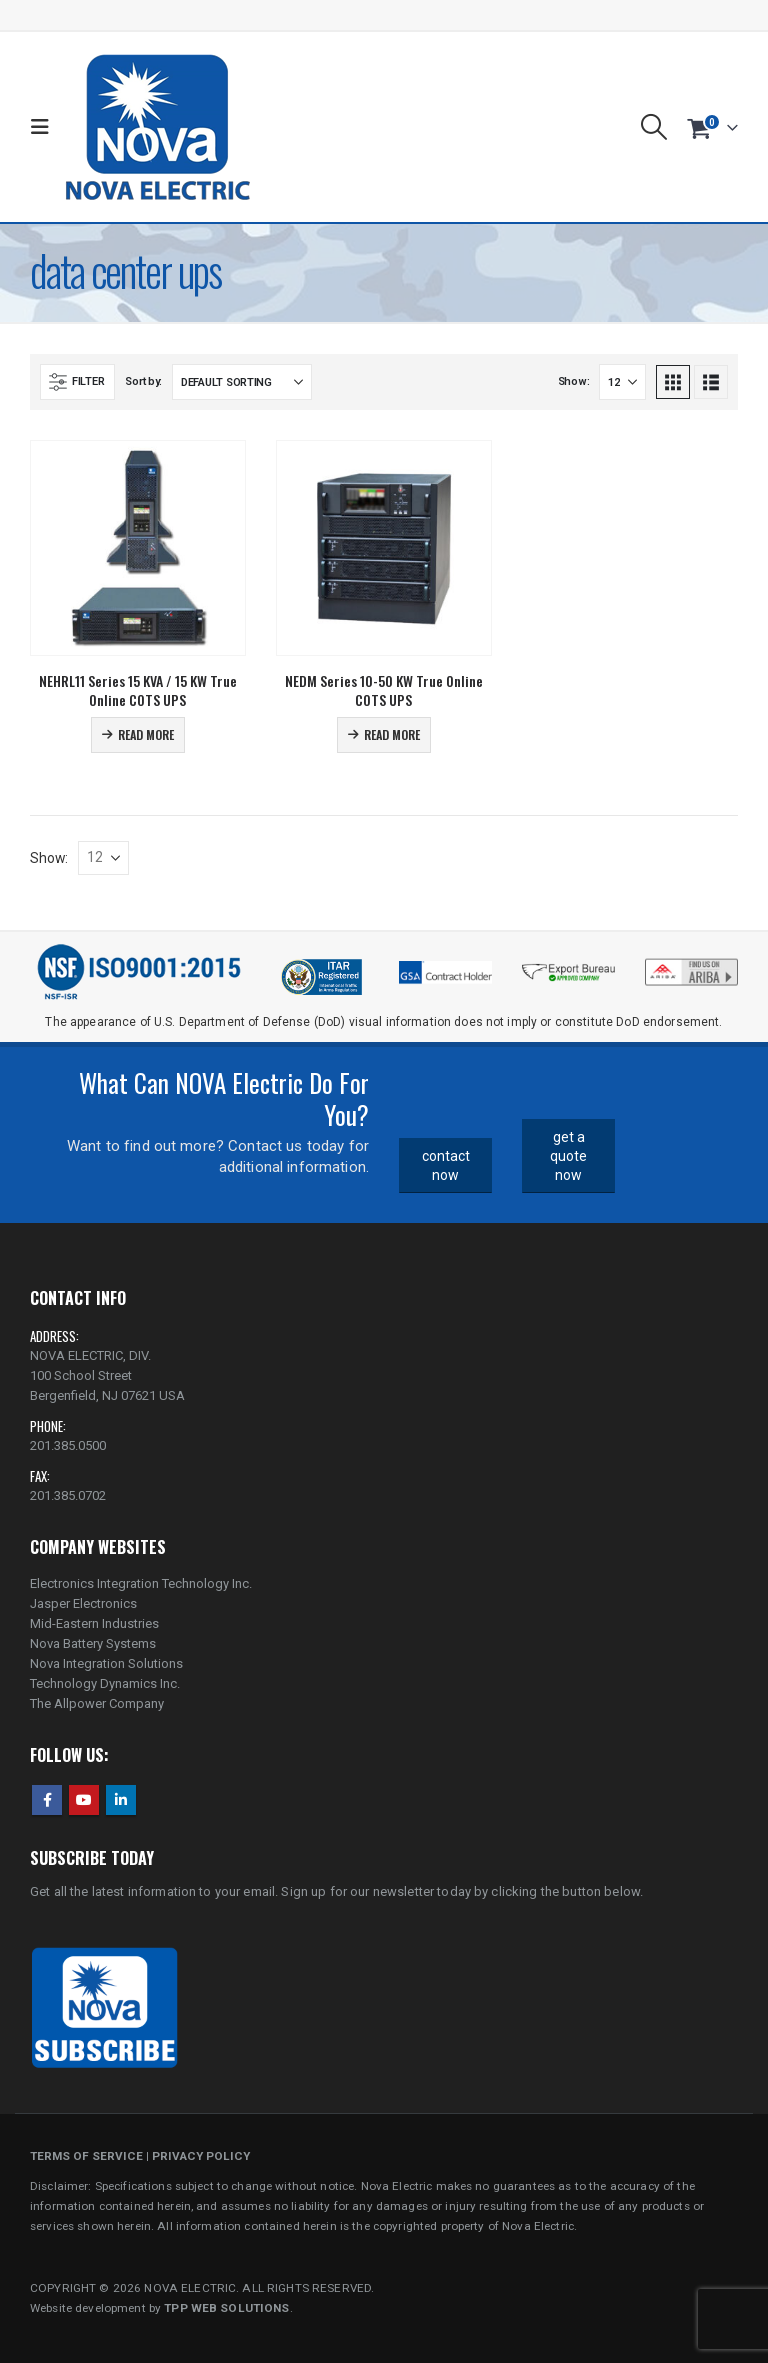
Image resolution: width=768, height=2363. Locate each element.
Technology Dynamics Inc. (105, 1683)
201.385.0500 (68, 1445)
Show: (574, 381)
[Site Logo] (157, 127)
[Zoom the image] (691, 964)
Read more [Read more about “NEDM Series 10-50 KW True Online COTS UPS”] (392, 734)
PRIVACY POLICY (201, 2156)
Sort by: (143, 381)
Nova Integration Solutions (106, 1663)
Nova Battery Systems (93, 1643)
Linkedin (121, 1800)
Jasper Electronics (83, 1603)
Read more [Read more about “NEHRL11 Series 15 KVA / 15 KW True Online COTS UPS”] (146, 734)
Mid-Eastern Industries (94, 1623)
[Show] (622, 382)
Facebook (47, 1800)
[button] (44, 127)
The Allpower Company (97, 1703)
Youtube (84, 1800)
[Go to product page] (138, 548)
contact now (446, 1165)
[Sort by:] (242, 382)
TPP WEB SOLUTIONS (226, 2308)
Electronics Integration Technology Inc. (141, 1583)
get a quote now (568, 1155)
